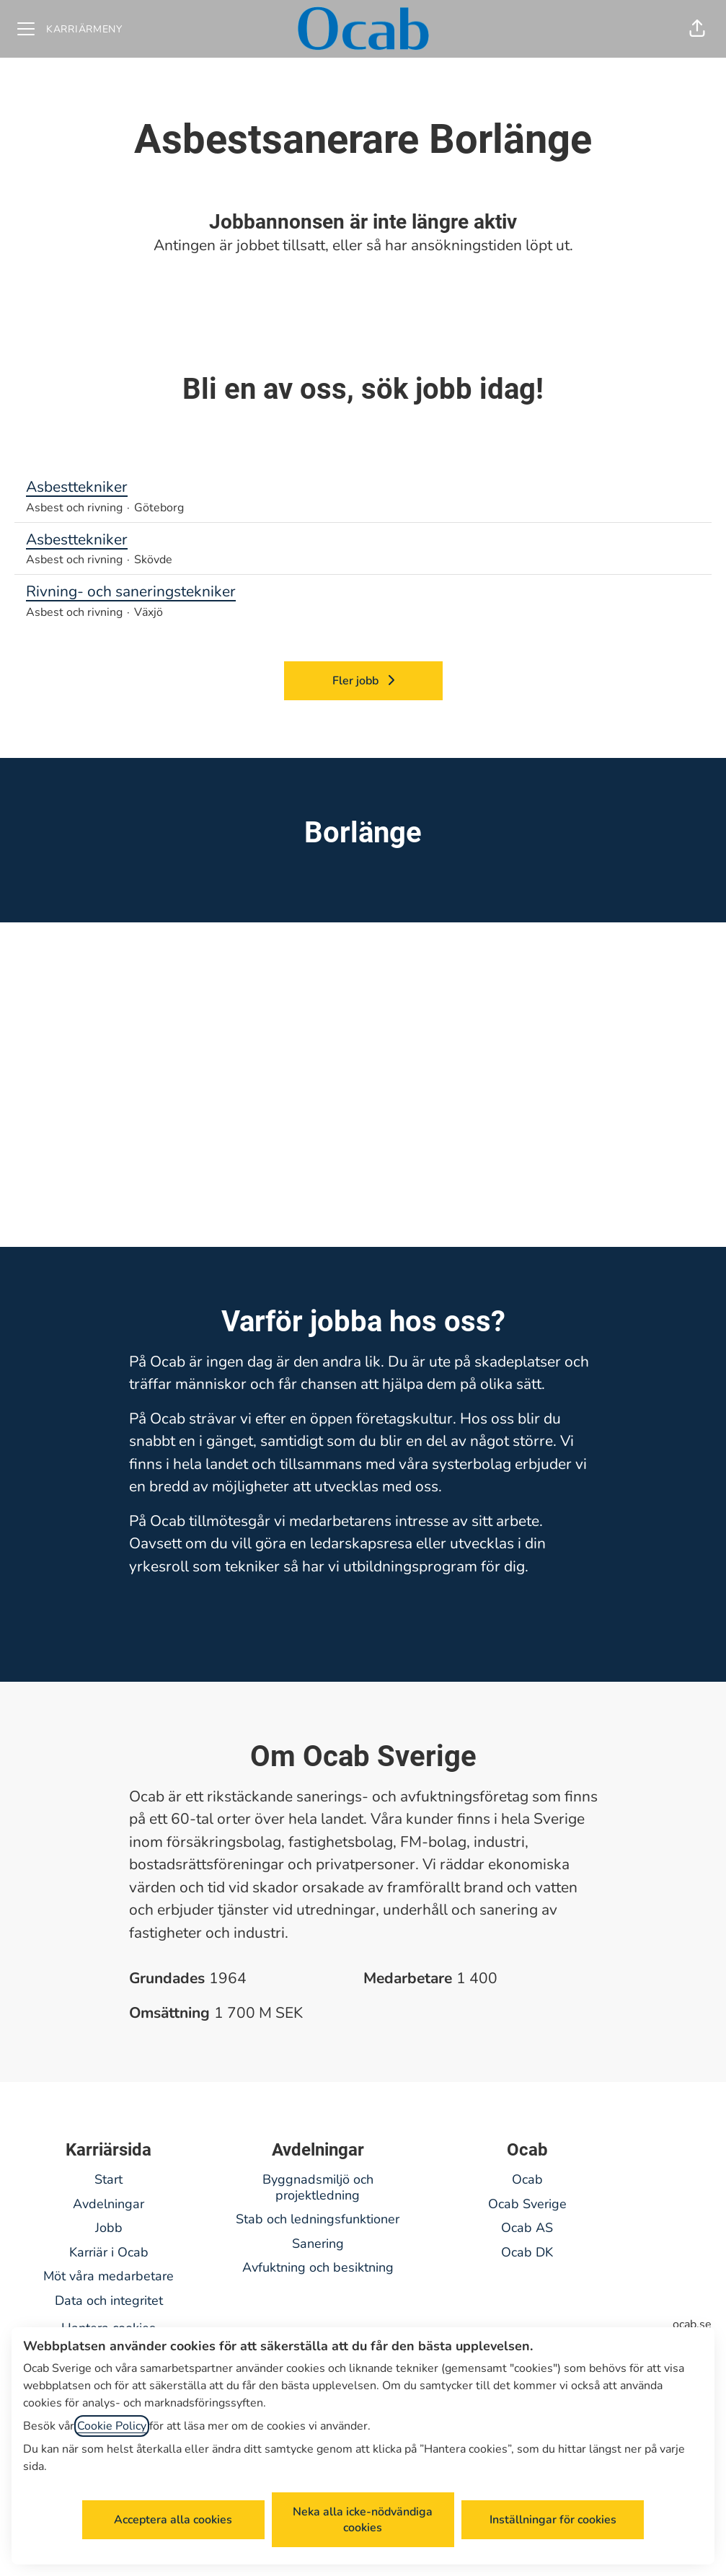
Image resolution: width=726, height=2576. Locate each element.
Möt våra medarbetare (108, 2276)
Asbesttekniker (363, 487)
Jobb (109, 2227)
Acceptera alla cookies (173, 2520)
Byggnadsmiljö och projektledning (317, 2187)
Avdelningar (108, 2204)
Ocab (527, 2179)
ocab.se (692, 2324)
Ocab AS (527, 2227)
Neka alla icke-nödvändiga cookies (363, 2520)
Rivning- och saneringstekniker (363, 592)
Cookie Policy (111, 2426)
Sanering (318, 2243)
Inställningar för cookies (553, 2520)
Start (108, 2179)
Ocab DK (527, 2252)
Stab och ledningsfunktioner (317, 2219)
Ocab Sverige (527, 2204)
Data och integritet (109, 2300)
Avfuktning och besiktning (318, 2267)
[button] (697, 29)
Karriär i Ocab (109, 2252)
